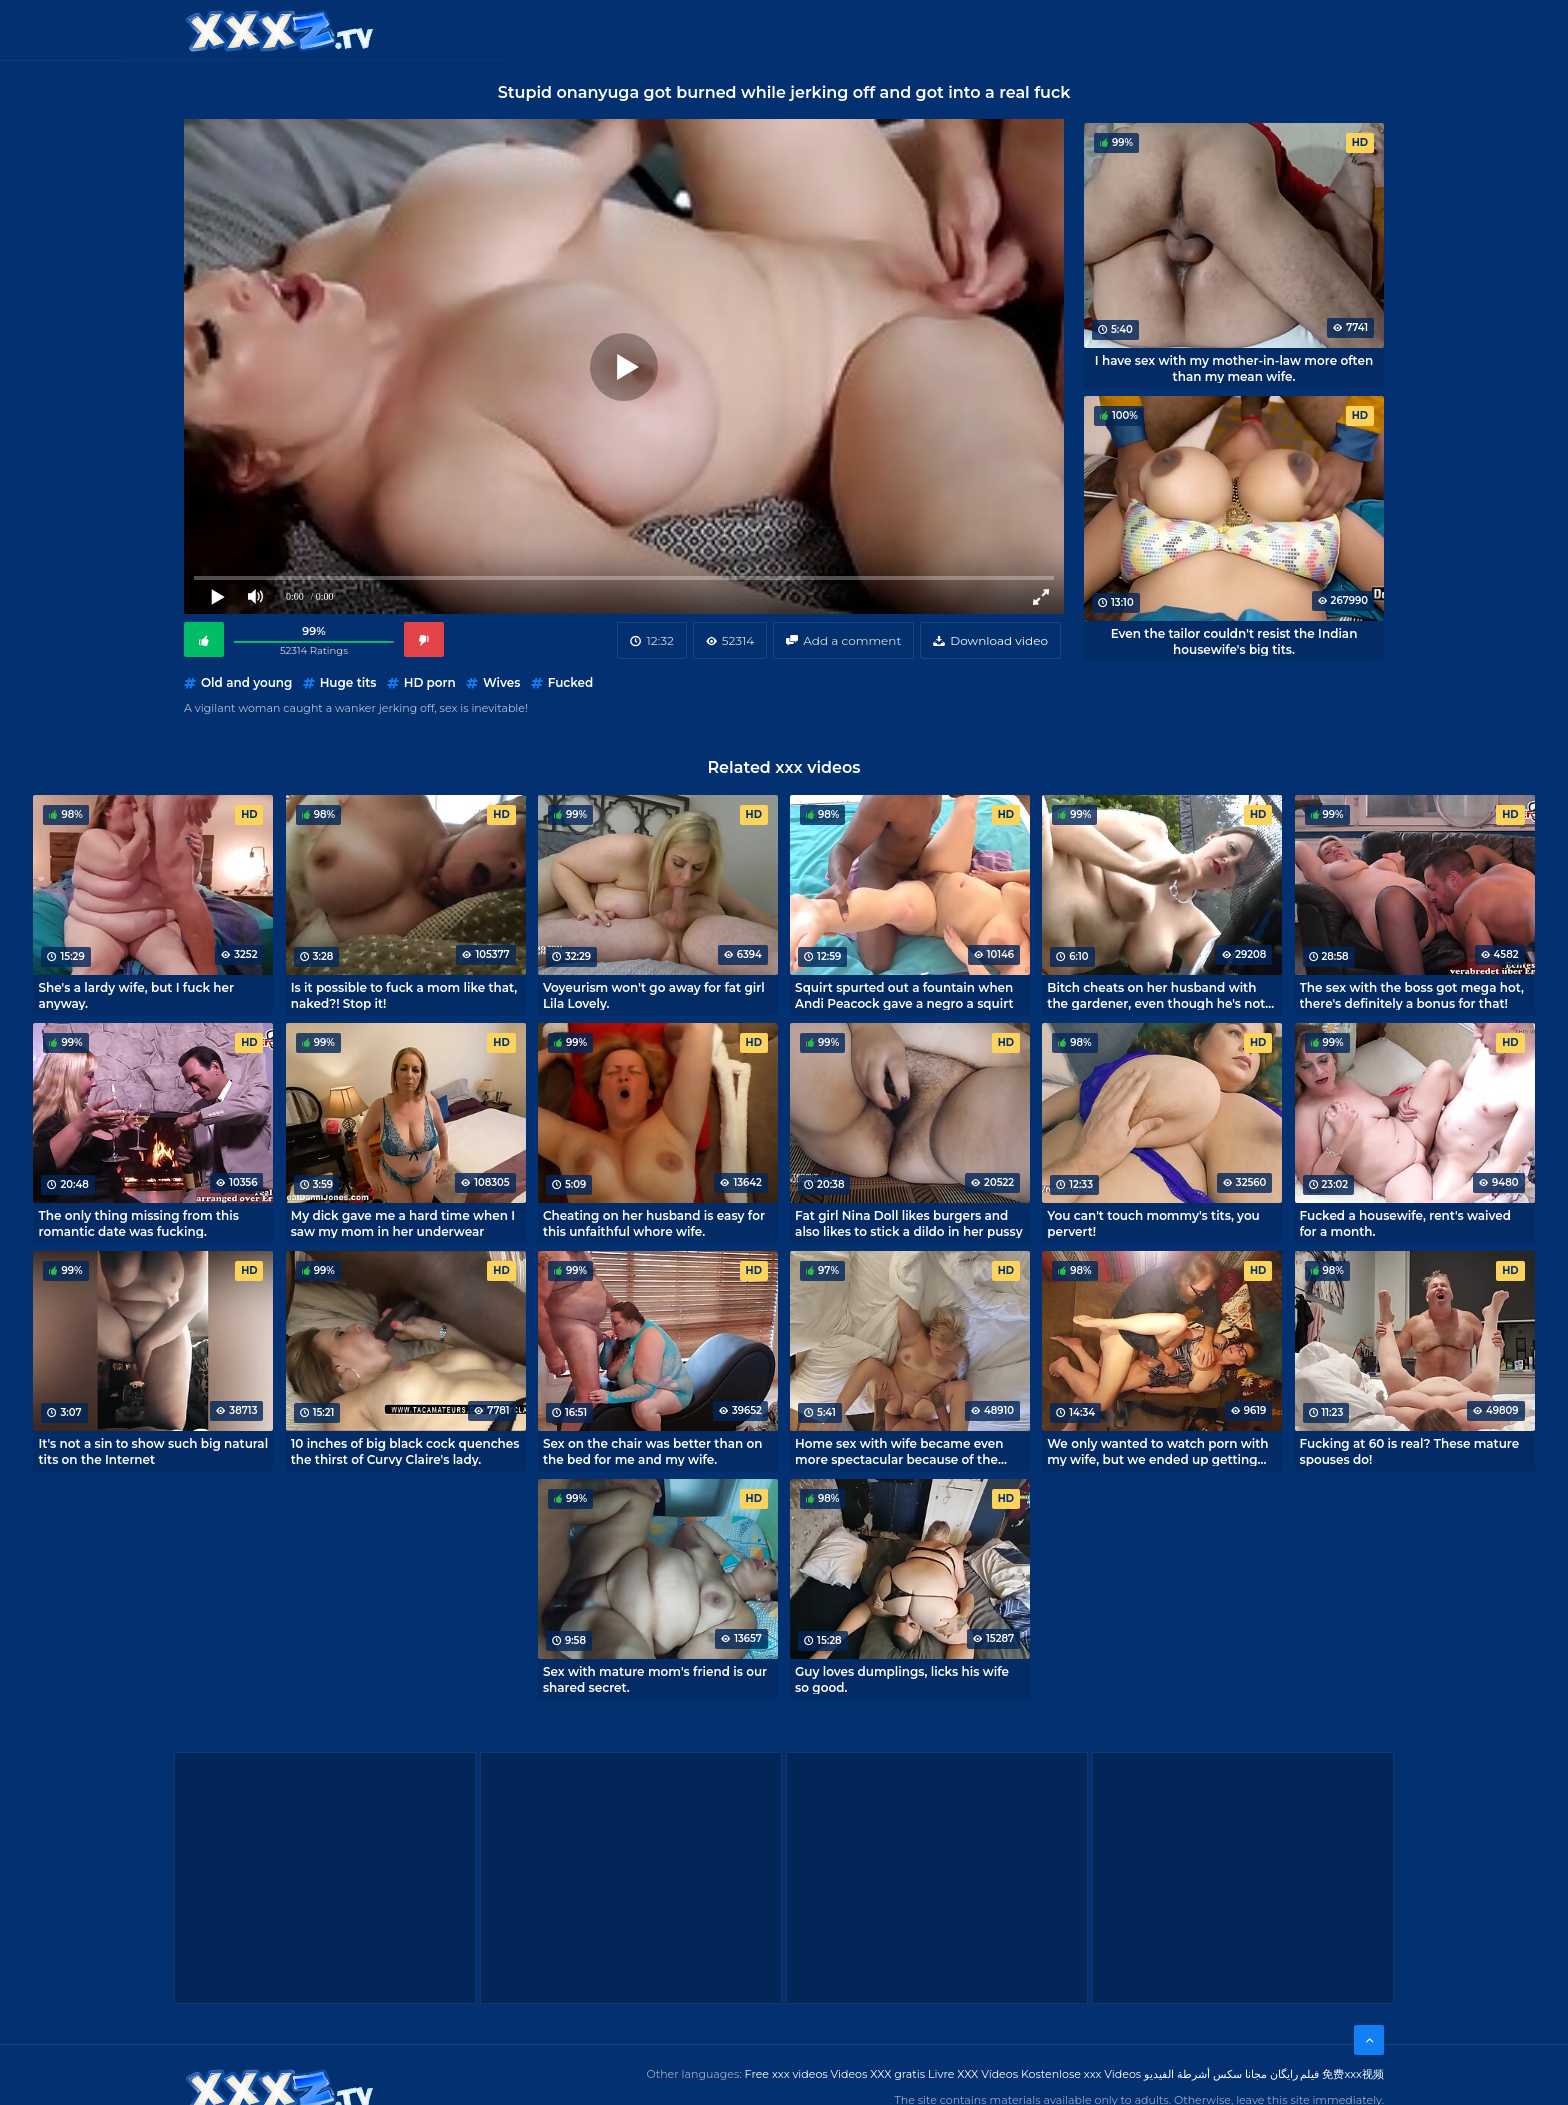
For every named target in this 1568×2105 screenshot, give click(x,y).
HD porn (430, 682)
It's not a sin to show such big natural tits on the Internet (153, 1451)
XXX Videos (684, 29)
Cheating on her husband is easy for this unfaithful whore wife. (654, 1223)
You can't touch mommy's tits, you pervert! (1153, 1223)
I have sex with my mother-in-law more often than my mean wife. (1234, 368)
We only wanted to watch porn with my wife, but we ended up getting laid (1157, 1451)
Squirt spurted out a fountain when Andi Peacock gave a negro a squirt (904, 995)
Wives (501, 682)
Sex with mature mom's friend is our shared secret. (655, 1679)
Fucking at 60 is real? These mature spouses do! (1410, 1451)
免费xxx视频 (1353, 2074)
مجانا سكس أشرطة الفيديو (1205, 2074)
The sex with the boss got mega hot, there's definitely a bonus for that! (1412, 995)
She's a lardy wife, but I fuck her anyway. (136, 995)
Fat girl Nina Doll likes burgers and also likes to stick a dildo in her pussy (909, 1223)
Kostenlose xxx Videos (1081, 2074)
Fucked (571, 682)
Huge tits (348, 682)
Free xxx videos (786, 2074)
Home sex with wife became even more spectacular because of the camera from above (899, 1451)
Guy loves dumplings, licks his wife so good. (902, 1679)
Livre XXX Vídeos (973, 2074)
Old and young (246, 682)
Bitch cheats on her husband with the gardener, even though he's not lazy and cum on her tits (1156, 995)
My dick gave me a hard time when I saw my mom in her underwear (403, 1223)
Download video (999, 640)
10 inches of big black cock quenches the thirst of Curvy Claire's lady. (405, 1451)
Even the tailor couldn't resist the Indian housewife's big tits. (1234, 641)
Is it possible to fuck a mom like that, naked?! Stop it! (404, 995)
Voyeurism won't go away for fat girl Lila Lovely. (654, 995)
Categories (570, 29)
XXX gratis (886, 29)
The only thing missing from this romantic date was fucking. (138, 1223)
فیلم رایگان (1295, 2074)
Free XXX (787, 29)
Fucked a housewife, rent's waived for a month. (1406, 1223)
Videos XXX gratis (878, 2074)
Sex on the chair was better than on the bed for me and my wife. (653, 1451)
